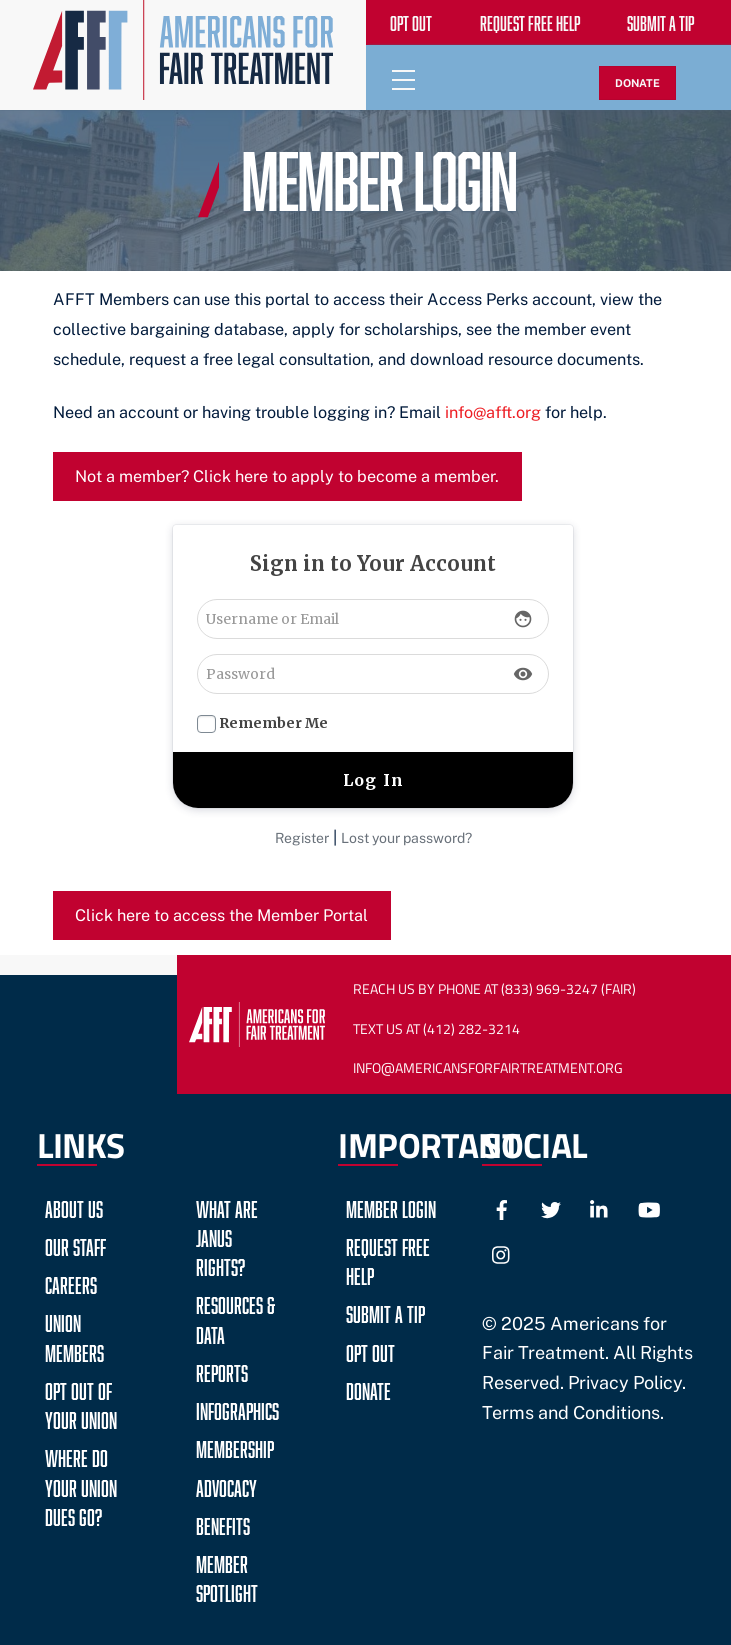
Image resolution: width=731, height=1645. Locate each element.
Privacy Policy (625, 1382)
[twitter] (551, 1206)
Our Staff (75, 1244)
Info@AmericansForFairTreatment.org (488, 1068)
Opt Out (370, 1350)
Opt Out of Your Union (81, 1403)
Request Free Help (388, 1259)
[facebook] (502, 1206)
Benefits (223, 1523)
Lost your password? (406, 838)
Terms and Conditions (571, 1412)
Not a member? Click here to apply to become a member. (287, 476)
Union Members (74, 1335)
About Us (74, 1206)
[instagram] (502, 1251)
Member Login (391, 1206)
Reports (222, 1370)
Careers (71, 1282)
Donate (368, 1388)
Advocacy (226, 1485)
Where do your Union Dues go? (81, 1485)
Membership (235, 1446)
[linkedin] (600, 1206)
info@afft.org (493, 412)
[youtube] (649, 1206)
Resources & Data (235, 1317)
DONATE (637, 83)
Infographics (237, 1408)
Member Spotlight (227, 1576)
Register (302, 838)
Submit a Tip (385, 1311)
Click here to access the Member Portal (221, 915)
